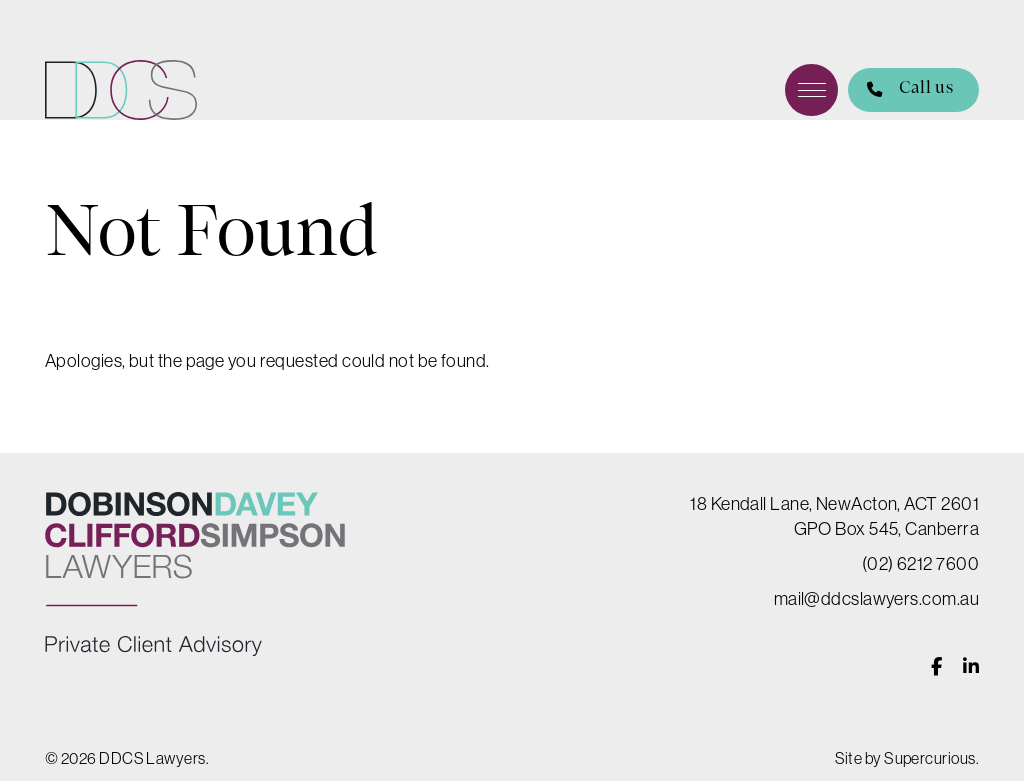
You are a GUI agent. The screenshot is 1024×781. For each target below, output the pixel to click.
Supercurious (929, 758)
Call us (900, 90)
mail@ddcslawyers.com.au (876, 599)
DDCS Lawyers (121, 90)
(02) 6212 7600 (920, 564)
